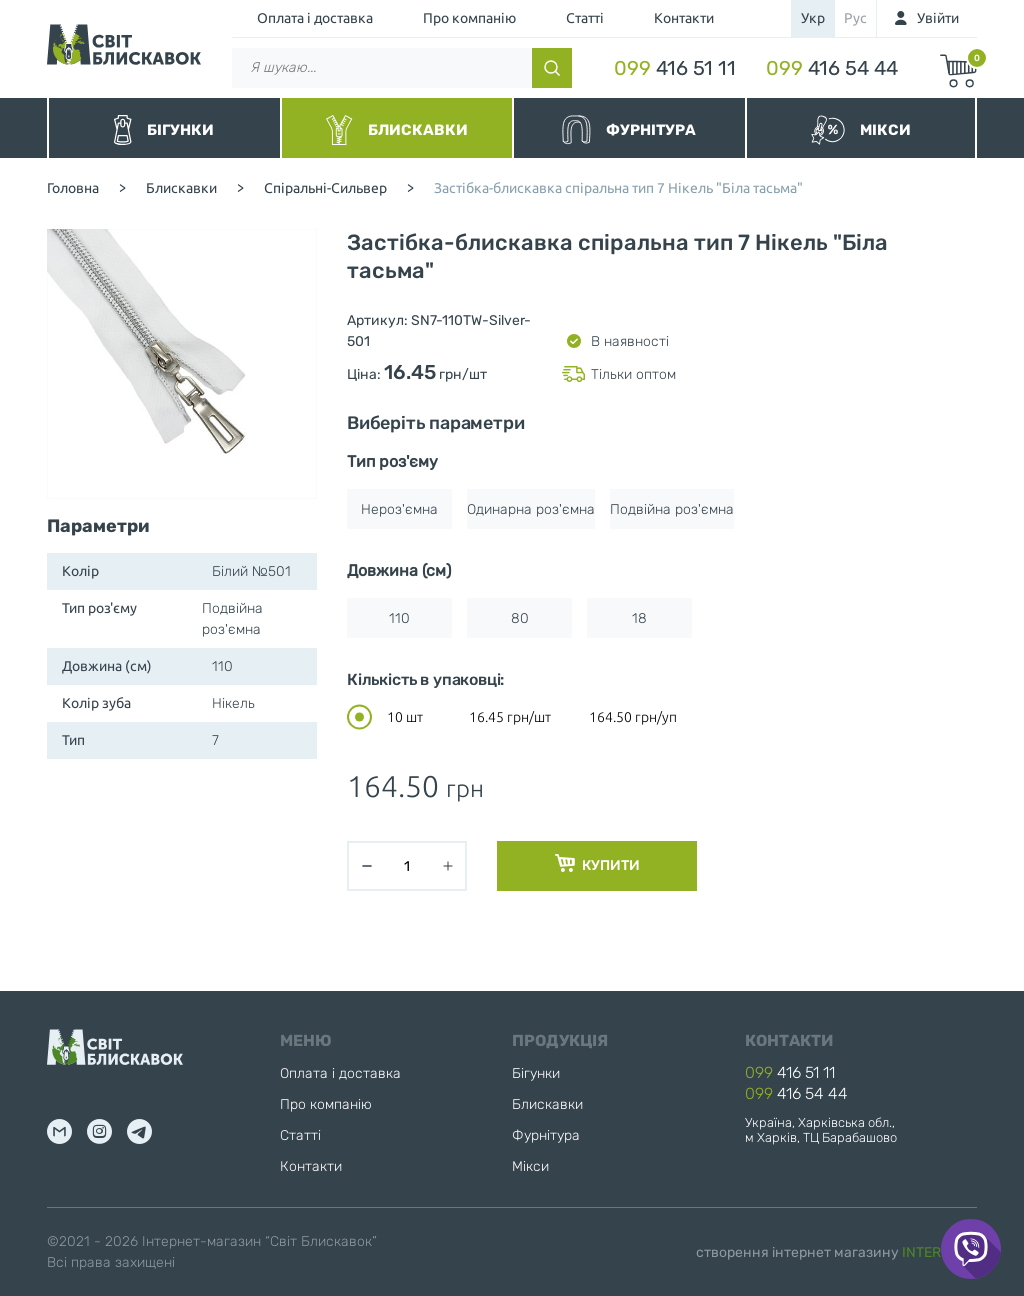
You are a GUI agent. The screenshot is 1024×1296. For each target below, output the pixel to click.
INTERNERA (939, 1252)
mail (59, 1131)
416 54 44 (832, 68)
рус (855, 18)
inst (99, 1131)
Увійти (938, 18)
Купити (597, 864)
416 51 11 (675, 68)
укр (813, 18)
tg (139, 1131)
